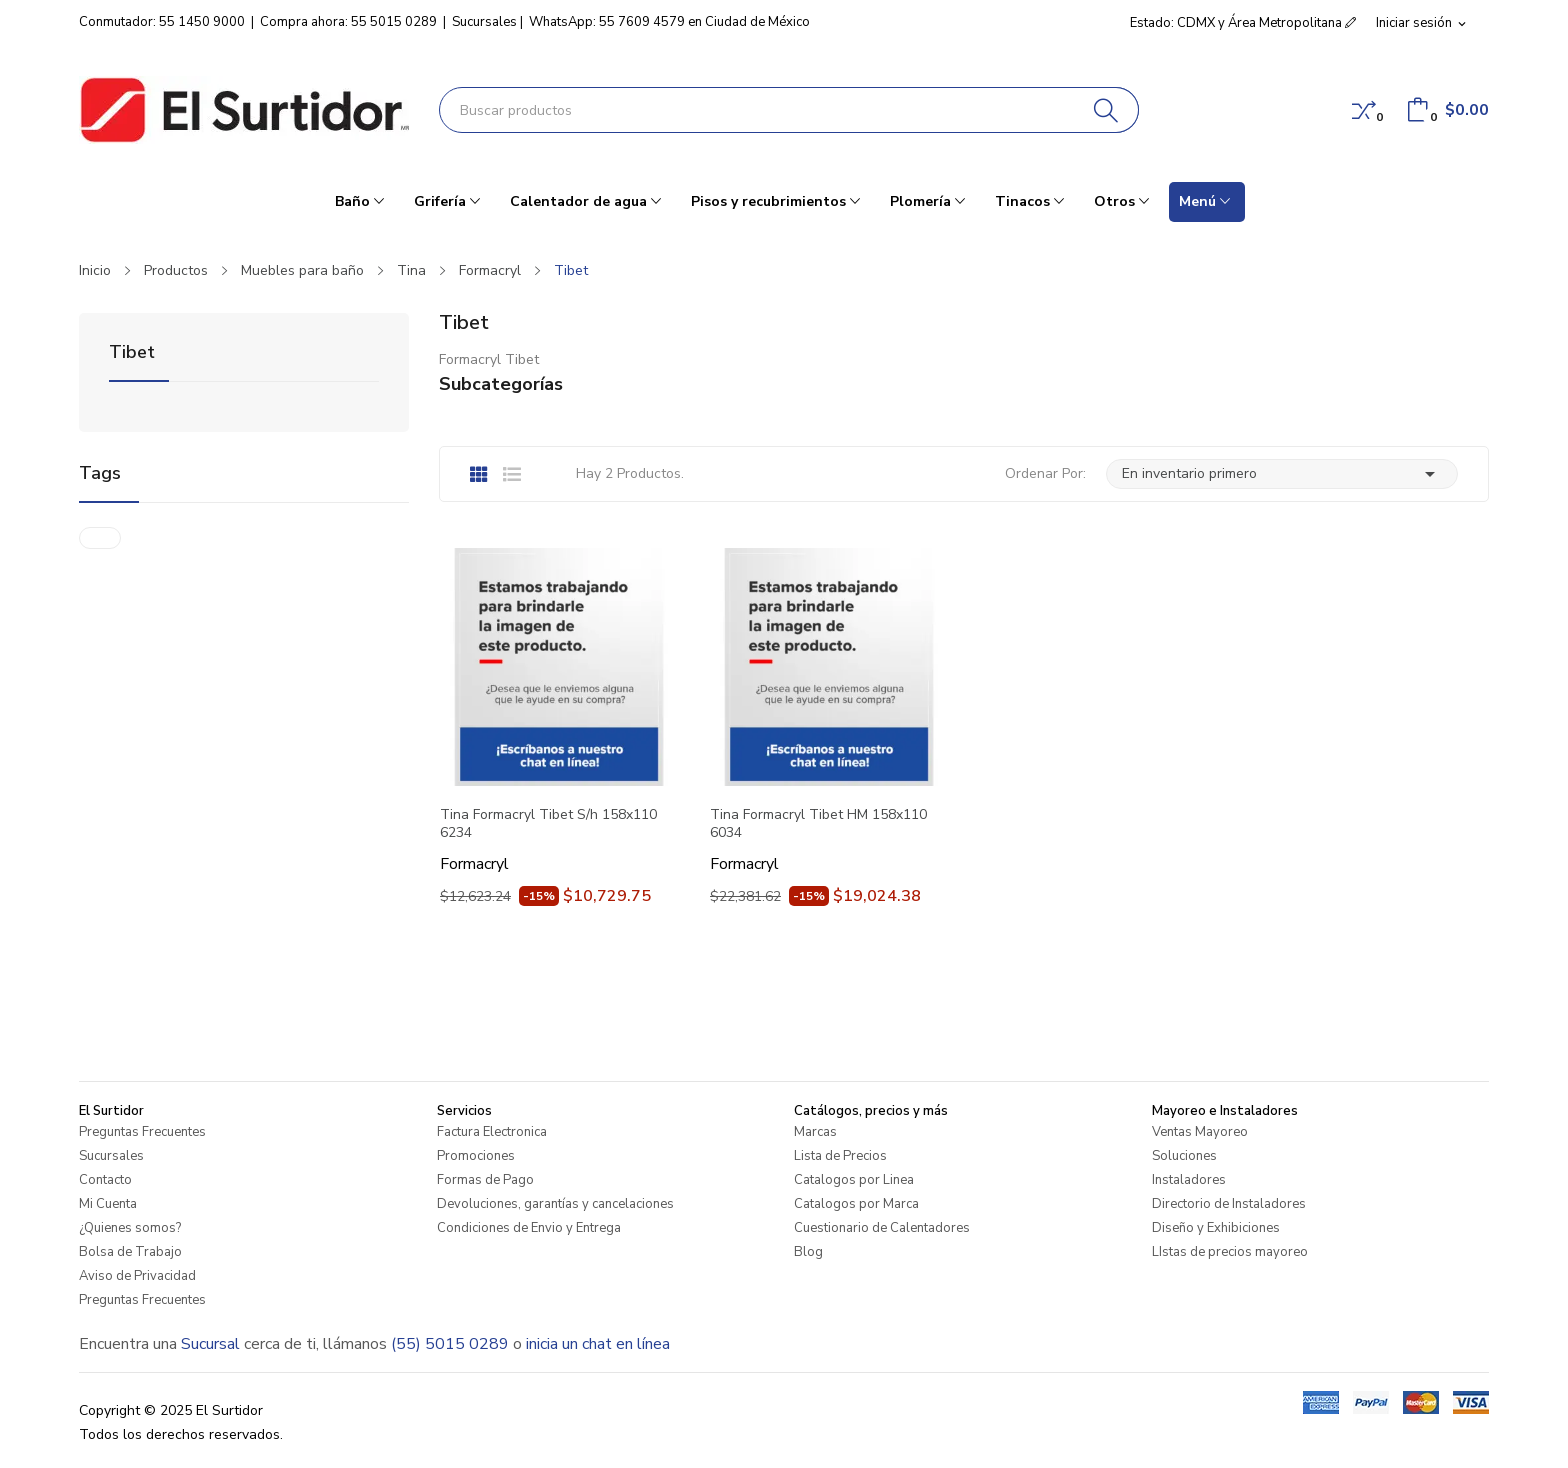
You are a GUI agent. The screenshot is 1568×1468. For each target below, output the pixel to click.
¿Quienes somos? (130, 1228)
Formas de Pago (485, 1180)
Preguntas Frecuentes (142, 1132)
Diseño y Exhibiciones (1216, 1228)
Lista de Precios (840, 1156)
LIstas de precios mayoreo (1230, 1252)
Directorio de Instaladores (1229, 1204)
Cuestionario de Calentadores (882, 1228)
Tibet (132, 353)
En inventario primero (1282, 474)
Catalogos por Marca (856, 1204)
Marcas (815, 1132)
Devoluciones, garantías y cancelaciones (555, 1204)
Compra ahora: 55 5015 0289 (348, 22)
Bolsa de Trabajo (130, 1252)
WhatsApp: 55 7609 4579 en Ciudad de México (669, 22)
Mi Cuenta (108, 1204)
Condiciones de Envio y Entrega (529, 1228)
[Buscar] (1106, 110)
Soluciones (1184, 1156)
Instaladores (1189, 1180)
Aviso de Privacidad (137, 1276)
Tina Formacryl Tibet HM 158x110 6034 (818, 824)
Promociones (476, 1156)
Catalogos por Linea (854, 1180)
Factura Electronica (492, 1132)
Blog (808, 1252)
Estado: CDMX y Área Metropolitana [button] (1243, 23)
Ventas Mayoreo (1200, 1132)
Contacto (105, 1180)
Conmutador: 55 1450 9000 (162, 22)
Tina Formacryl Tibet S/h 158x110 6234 (548, 824)
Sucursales (484, 22)
